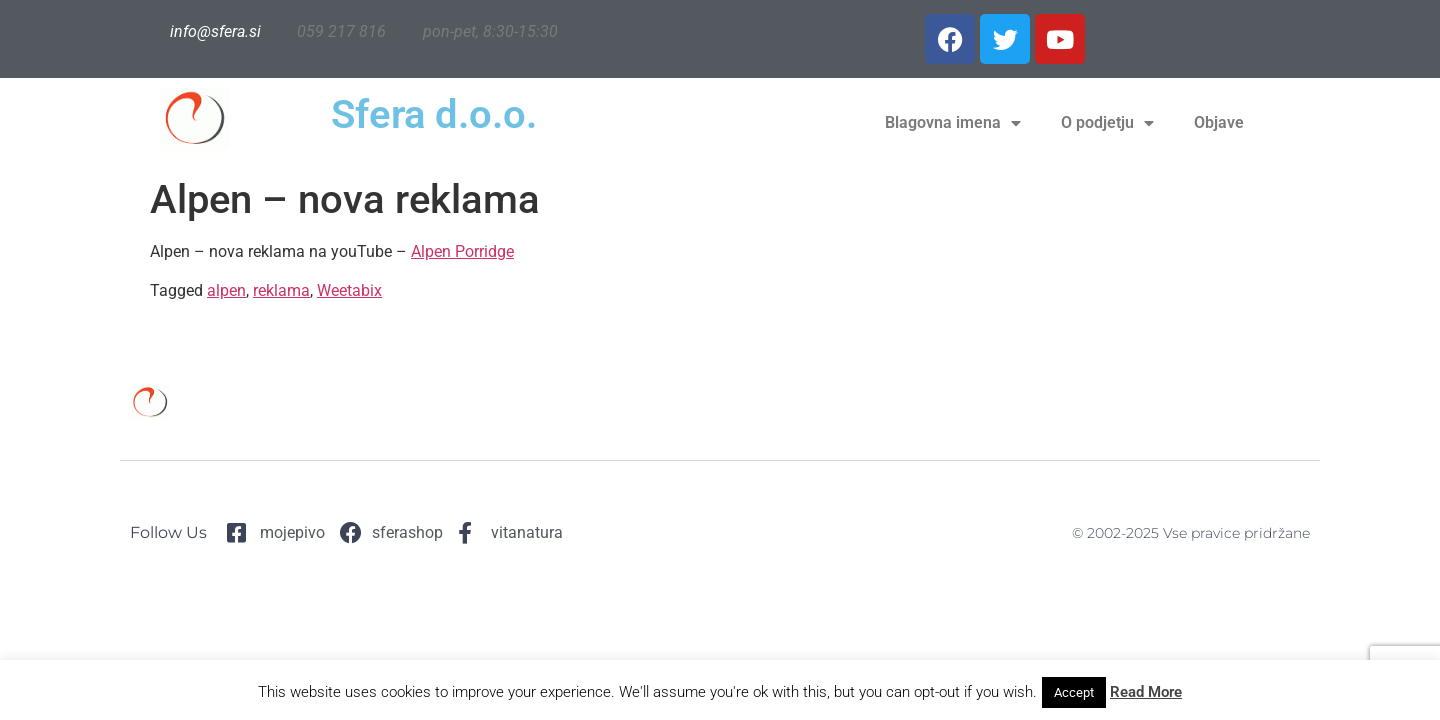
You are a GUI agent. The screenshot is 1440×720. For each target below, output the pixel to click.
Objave (1219, 122)
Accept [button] (1074, 692)
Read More (1146, 692)
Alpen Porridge (462, 251)
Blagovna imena (953, 123)
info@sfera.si (215, 31)
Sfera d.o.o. (434, 114)
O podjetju (1107, 123)
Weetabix (349, 290)
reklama (281, 290)
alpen (226, 290)
